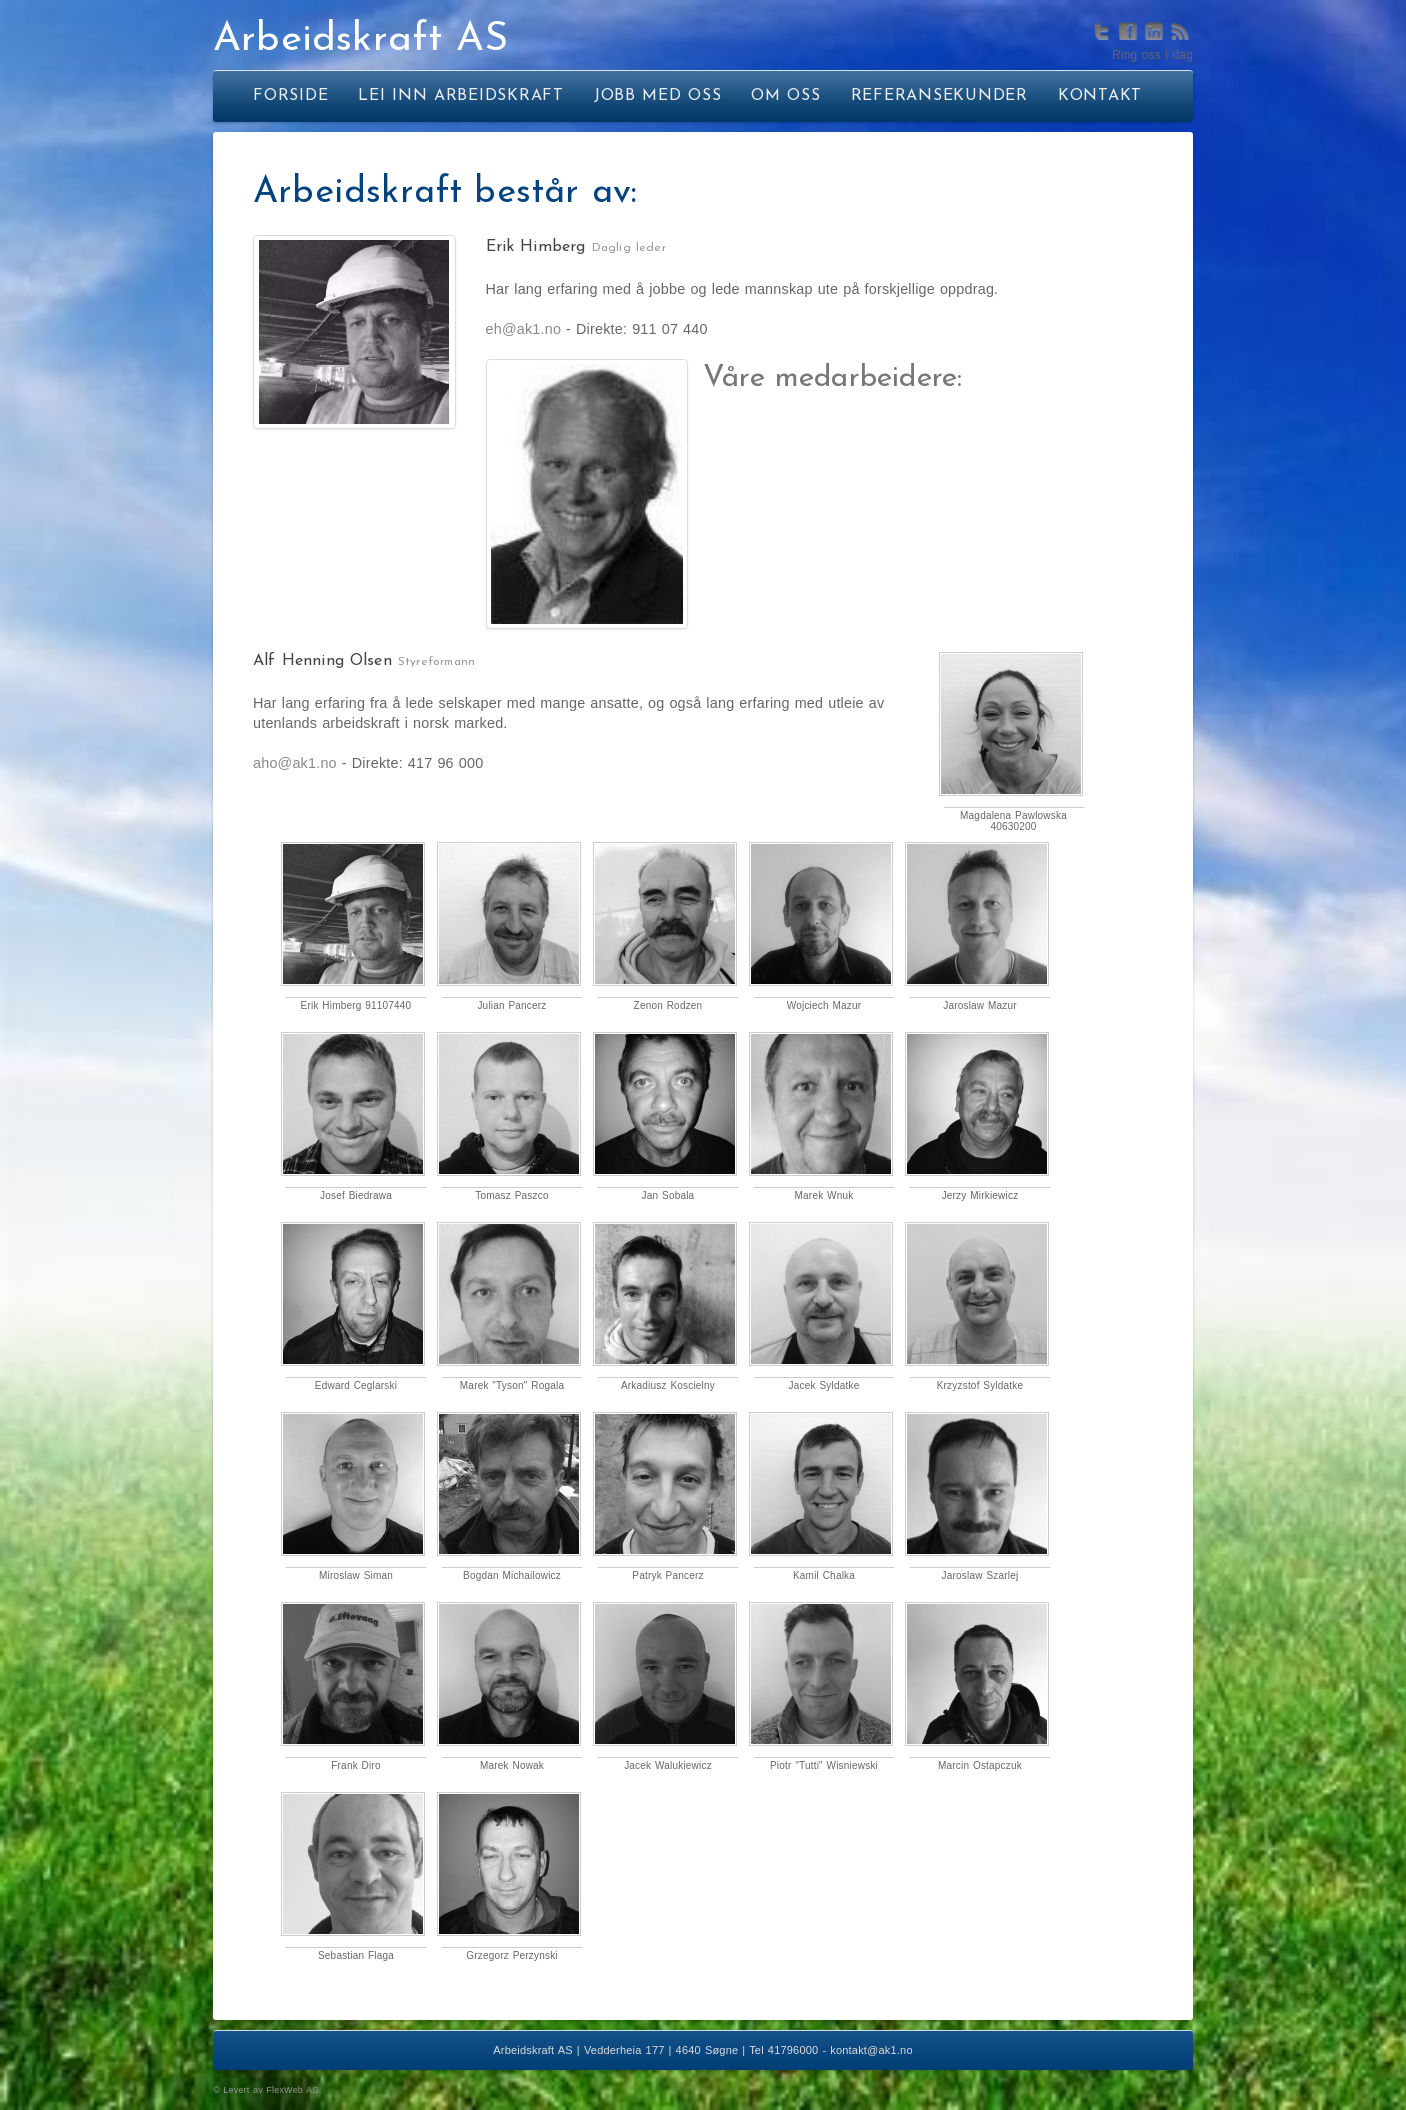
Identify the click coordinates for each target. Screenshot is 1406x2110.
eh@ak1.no (524, 329)
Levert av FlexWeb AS (270, 2090)
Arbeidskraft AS (360, 40)
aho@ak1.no (295, 763)
